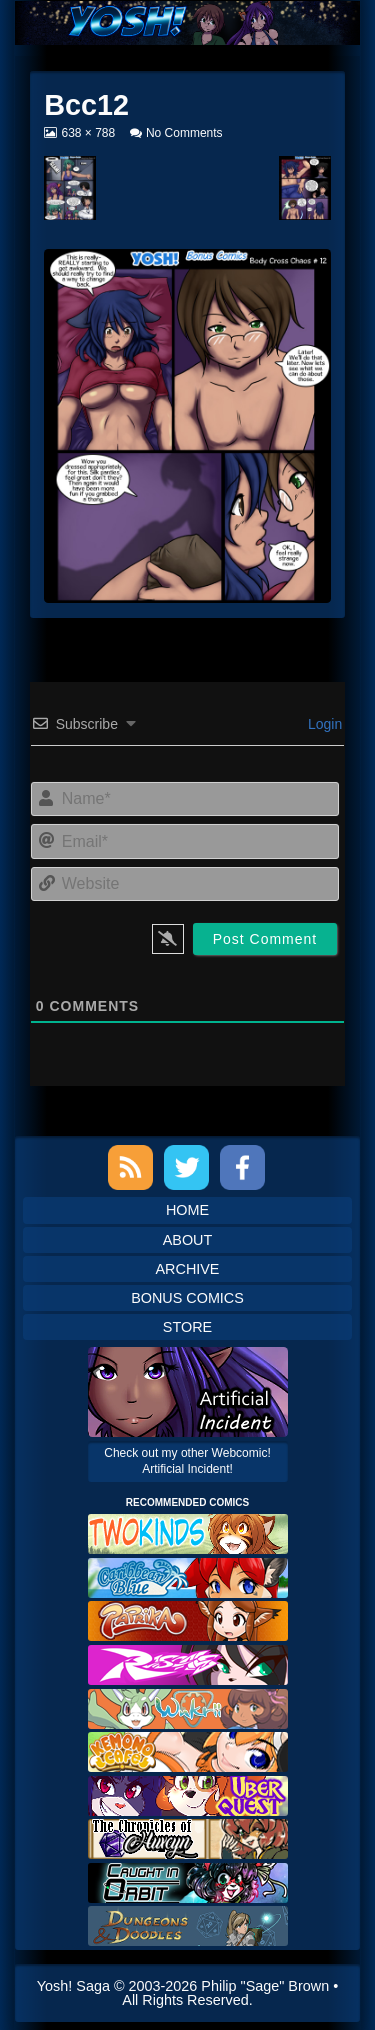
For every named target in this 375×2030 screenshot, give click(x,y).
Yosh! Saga (73, 1986)
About (188, 1240)
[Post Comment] (265, 939)
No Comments (184, 133)
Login (323, 724)
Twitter (186, 1167)
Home (187, 1210)
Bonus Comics (187, 1298)
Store (187, 1327)
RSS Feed (130, 1167)
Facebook (242, 1167)
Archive (188, 1269)
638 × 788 (87, 133)
